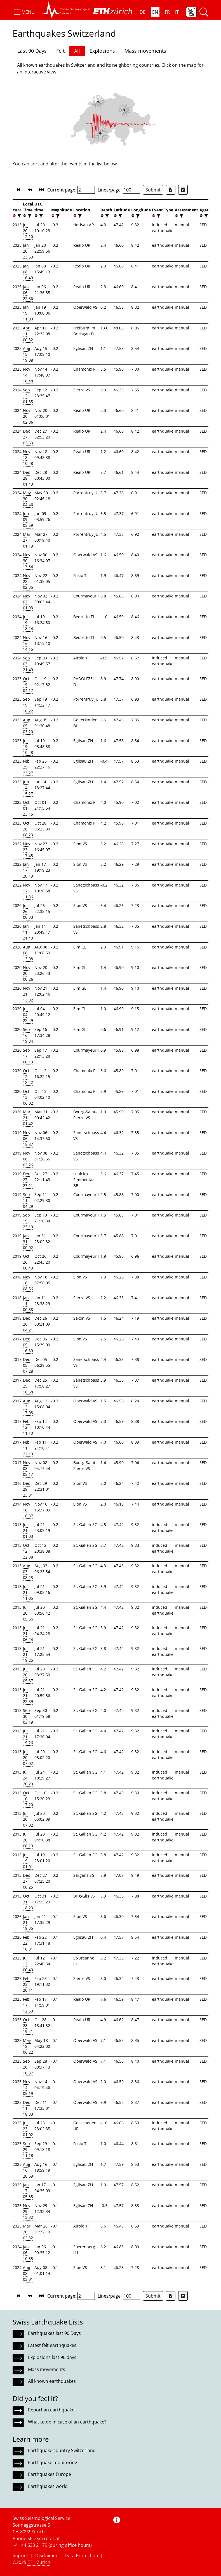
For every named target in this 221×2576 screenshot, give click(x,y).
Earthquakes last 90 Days (54, 2333)
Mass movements (145, 50)
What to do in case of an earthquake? (67, 2422)
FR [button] (167, 12)
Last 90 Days (32, 50)
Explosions (102, 50)
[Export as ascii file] (183, 190)
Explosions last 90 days (52, 2357)
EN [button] (155, 12)
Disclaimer (46, 2555)
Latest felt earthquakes (52, 2345)
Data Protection (81, 2555)
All (77, 50)
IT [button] (177, 12)
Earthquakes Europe (49, 2474)
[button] (24, 12)
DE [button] (142, 12)
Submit (153, 190)
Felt (60, 50)
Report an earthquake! (52, 2410)
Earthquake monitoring (52, 2462)
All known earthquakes (52, 2381)
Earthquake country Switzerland (62, 2450)
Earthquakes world (48, 2486)
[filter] (18, 216)
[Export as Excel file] (170, 190)
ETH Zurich (38, 2562)
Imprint (20, 2555)
